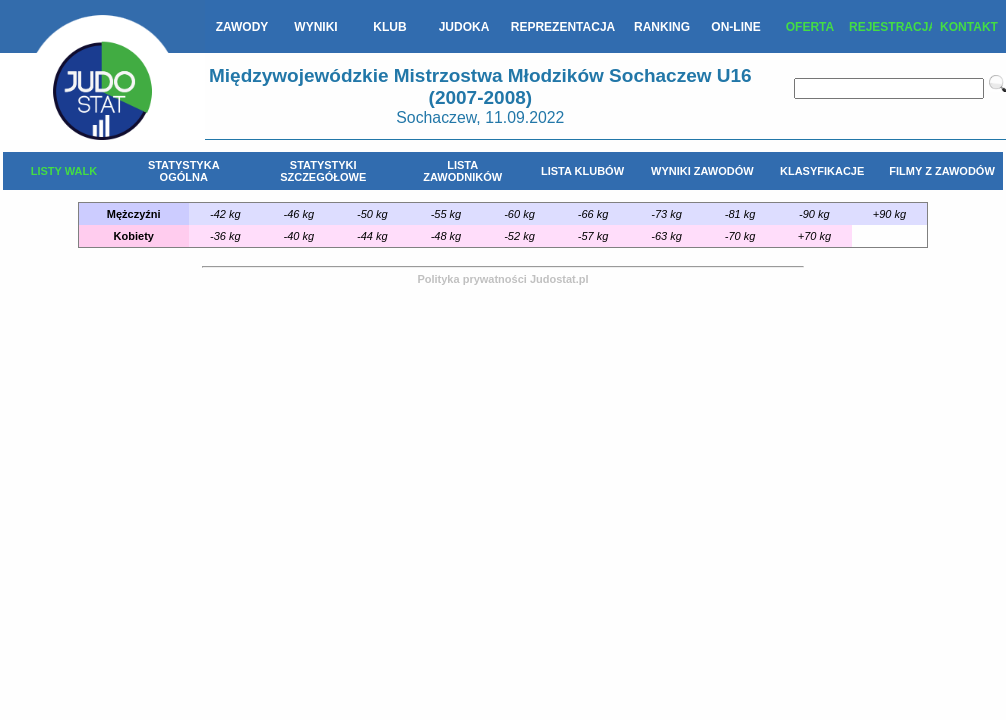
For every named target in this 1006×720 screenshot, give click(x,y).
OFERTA (810, 27)
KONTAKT (969, 27)
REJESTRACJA (890, 27)
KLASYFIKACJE (822, 171)
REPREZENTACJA (563, 27)
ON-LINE (735, 27)
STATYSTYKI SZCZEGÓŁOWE (323, 171)
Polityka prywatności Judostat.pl (502, 279)
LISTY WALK (64, 171)
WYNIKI (315, 27)
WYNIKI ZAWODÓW (702, 171)
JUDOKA (464, 27)
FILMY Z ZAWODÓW (942, 171)
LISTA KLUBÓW (582, 171)
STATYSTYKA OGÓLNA (184, 171)
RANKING (662, 27)
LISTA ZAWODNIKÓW (462, 171)
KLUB (389, 27)
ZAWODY (242, 27)
